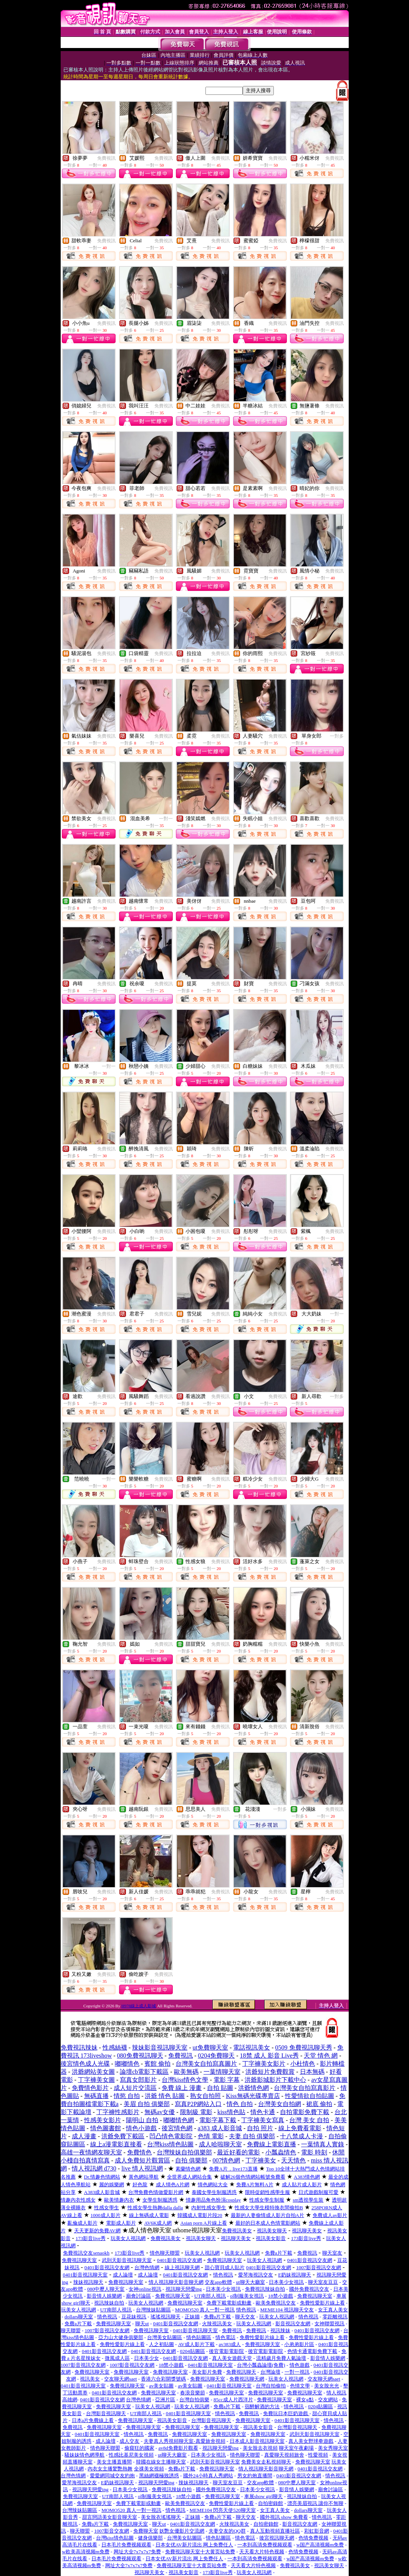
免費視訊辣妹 (79, 2047)
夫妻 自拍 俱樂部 (252, 2136)
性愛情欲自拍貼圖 (309, 2096)
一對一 (166, 818)
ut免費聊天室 (210, 2047)
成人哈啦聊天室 (220, 2144)
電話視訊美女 (251, 2047)
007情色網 (226, 2160)
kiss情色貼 (231, 2112)
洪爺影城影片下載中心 (275, 2079)
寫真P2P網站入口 (198, 2104)
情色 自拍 (240, 2104)
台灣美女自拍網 (279, 2104)
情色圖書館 (105, 2128)
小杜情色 (302, 2063)
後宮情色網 (177, 2128)
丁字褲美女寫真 (262, 2120)
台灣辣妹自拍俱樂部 (184, 2152)
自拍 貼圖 (220, 2088)
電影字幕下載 (217, 2120)
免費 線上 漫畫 (182, 2088)
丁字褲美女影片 (263, 2063)
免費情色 (139, 2152)
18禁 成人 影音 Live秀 (269, 2055)
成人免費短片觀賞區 (142, 2160)
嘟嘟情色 (127, 2063)
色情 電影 (211, 2136)
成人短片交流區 (135, 2088)
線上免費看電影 (299, 2128)
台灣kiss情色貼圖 (170, 2144)
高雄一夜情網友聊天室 (91, 2152)
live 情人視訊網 (142, 2168)
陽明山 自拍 (142, 2120)
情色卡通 (262, 2112)
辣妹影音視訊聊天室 (159, 2047)
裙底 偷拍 (319, 2104)
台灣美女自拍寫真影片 (304, 2088)
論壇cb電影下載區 (144, 2071)
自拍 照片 (260, 2128)
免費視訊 (106, 158)
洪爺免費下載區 (122, 2136)
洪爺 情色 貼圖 (165, 2096)
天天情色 (293, 2160)
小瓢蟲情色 (280, 2152)
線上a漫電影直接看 (116, 2144)
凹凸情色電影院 (170, 2136)
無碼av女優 (159, 2112)
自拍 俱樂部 (191, 2160)
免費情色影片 (90, 2088)
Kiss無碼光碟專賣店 (253, 2096)
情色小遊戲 (141, 2128)
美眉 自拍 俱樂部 (147, 2104)
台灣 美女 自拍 (309, 2120)
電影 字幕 (227, 2079)
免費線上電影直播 (271, 2144)
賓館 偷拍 (157, 2063)
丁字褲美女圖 (96, 2079)
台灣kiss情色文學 (185, 2079)
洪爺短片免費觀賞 (270, 2071)
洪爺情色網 (253, 2088)
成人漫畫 (84, 2136)
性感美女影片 (102, 2120)
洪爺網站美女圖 (93, 2071)
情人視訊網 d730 (94, 2168)
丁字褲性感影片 (117, 2112)
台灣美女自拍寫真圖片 (206, 2063)
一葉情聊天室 (222, 2071)
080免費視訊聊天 (140, 2055)
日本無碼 (312, 2071)
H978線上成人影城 (138, 2006)
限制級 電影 (196, 2112)
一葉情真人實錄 (322, 2144)
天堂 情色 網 (321, 2055)
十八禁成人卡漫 (301, 2136)
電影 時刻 (314, 2152)
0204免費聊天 (216, 2055)
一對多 (337, 736)
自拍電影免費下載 (304, 2112)
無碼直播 (96, 2096)
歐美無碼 (186, 2071)
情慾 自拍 (127, 2096)
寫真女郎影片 (138, 2079)
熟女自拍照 (205, 2096)
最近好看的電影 (238, 2152)
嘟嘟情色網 (178, 2120)
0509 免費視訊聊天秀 (303, 2047)
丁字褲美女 (260, 2160)
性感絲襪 (115, 2047)
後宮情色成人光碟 (85, 2063)
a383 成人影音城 (220, 2128)
